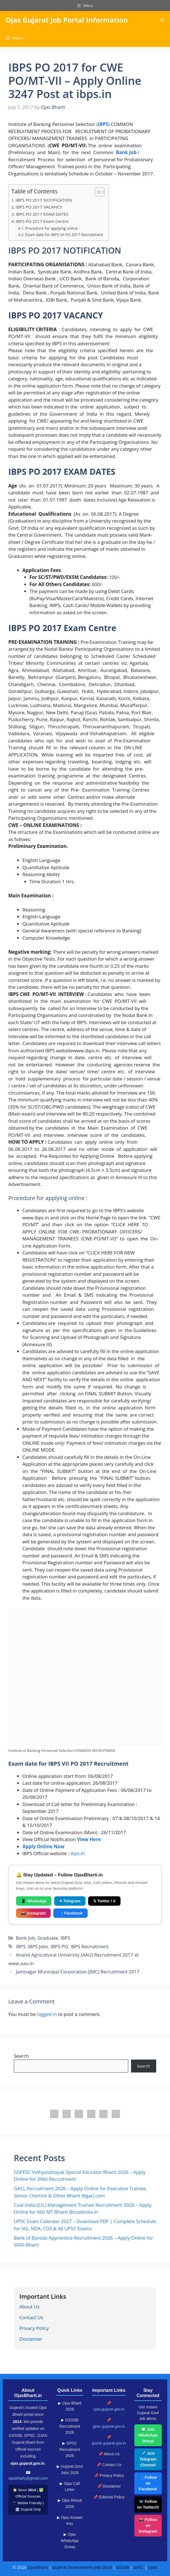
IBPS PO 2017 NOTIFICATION (44, 200)
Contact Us (31, 2317)
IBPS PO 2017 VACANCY (39, 207)
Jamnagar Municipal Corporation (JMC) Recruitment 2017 (77, 1971)
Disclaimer (30, 2339)
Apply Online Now (43, 1846)
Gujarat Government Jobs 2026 (82, 2567)
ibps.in (77, 1853)
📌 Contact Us (108, 2464)
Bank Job (126, 152)
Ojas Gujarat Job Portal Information (67, 20)
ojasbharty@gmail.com (28, 2478)
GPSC (138, 2567)
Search (21, 2056)
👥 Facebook (70, 1913)
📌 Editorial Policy (108, 2497)
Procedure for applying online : (52, 228)
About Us (29, 2306)
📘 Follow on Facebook (148, 2483)
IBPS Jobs (38, 1946)
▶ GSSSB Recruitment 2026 (69, 2426)
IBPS (65, 1938)
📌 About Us (109, 2454)
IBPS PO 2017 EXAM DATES (42, 214)
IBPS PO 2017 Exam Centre (42, 221)
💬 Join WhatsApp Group (148, 2435)
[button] (162, 20)
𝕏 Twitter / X (104, 1901)
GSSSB (122, 2567)
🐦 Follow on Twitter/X (148, 2504)
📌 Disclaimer (109, 2486)
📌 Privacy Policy (109, 2475)
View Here (89, 1839)
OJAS (152, 2567)
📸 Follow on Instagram (148, 2525)
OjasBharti (38, 2567)
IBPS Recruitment (89, 1946)
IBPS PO (59, 1946)
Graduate (47, 1938)
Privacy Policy (34, 2328)
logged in (47, 2014)
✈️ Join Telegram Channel (148, 2459)
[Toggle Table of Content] (97, 192)
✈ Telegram (69, 1901)
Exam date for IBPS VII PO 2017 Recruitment (64, 234)
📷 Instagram (33, 1913)
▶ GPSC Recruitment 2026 (69, 2449)
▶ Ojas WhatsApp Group (70, 2540)
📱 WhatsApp (33, 1901)
